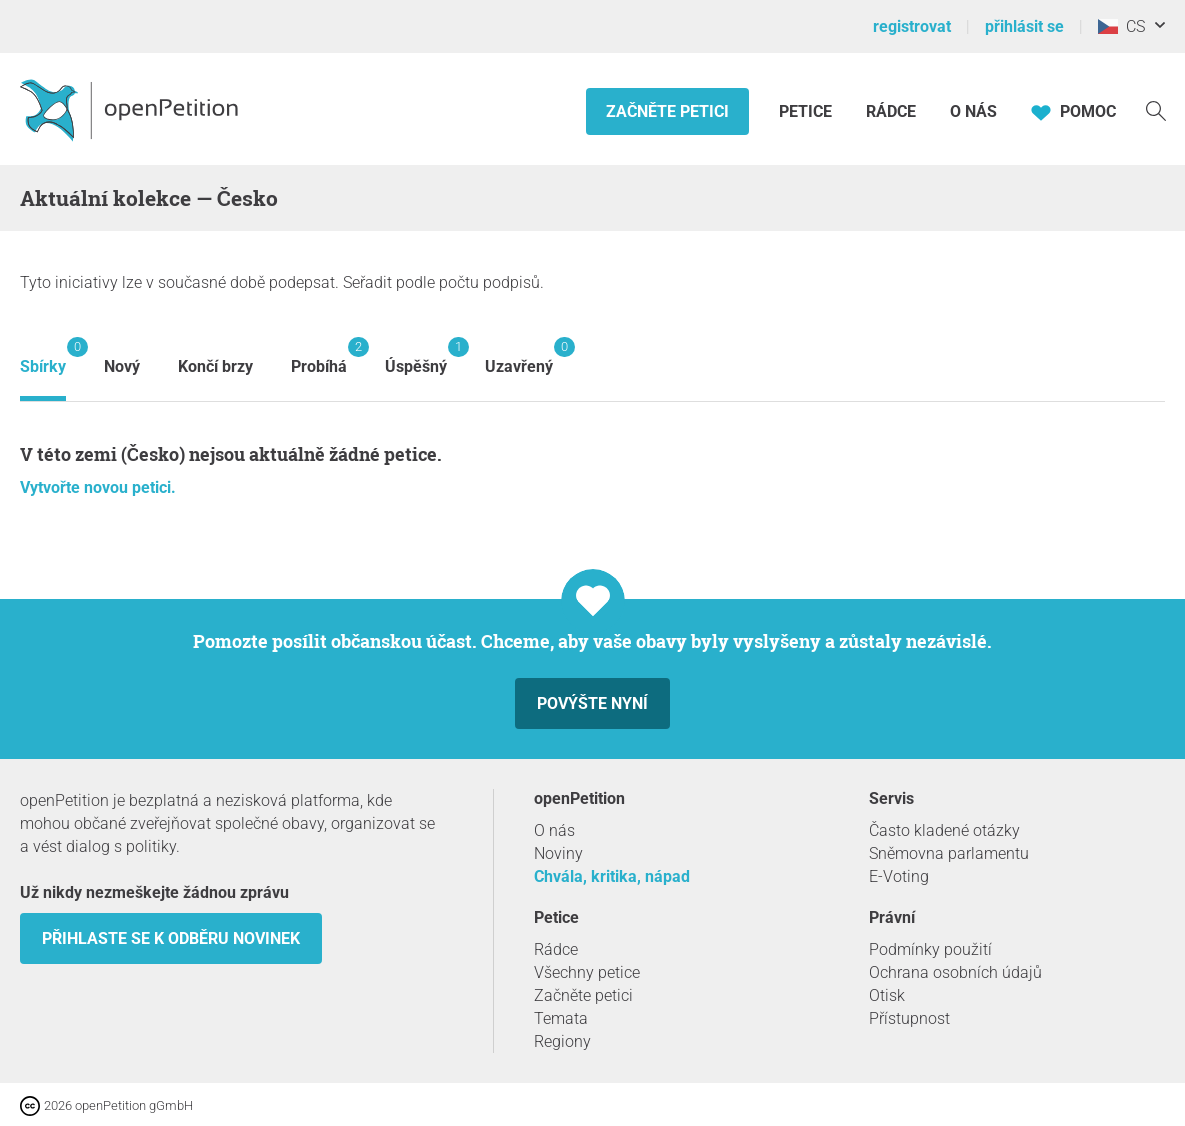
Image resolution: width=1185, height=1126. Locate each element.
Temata (561, 1018)
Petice (807, 111)
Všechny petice (587, 972)
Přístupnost (909, 1018)
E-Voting (899, 876)
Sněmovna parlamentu (949, 853)
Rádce (891, 111)
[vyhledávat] (1156, 109)
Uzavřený (519, 356)
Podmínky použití (930, 949)
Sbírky (43, 356)
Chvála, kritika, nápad (612, 876)
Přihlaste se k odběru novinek (171, 938)
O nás (973, 111)
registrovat (912, 26)
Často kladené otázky (944, 830)
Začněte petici (667, 111)
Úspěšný (416, 356)
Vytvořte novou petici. (98, 487)
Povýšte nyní (592, 703)
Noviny (558, 853)
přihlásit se (1024, 26)
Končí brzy (215, 366)
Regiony (562, 1041)
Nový (122, 366)
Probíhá (319, 356)
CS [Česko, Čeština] (1121, 26)
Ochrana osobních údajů (955, 972)
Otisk (887, 995)
